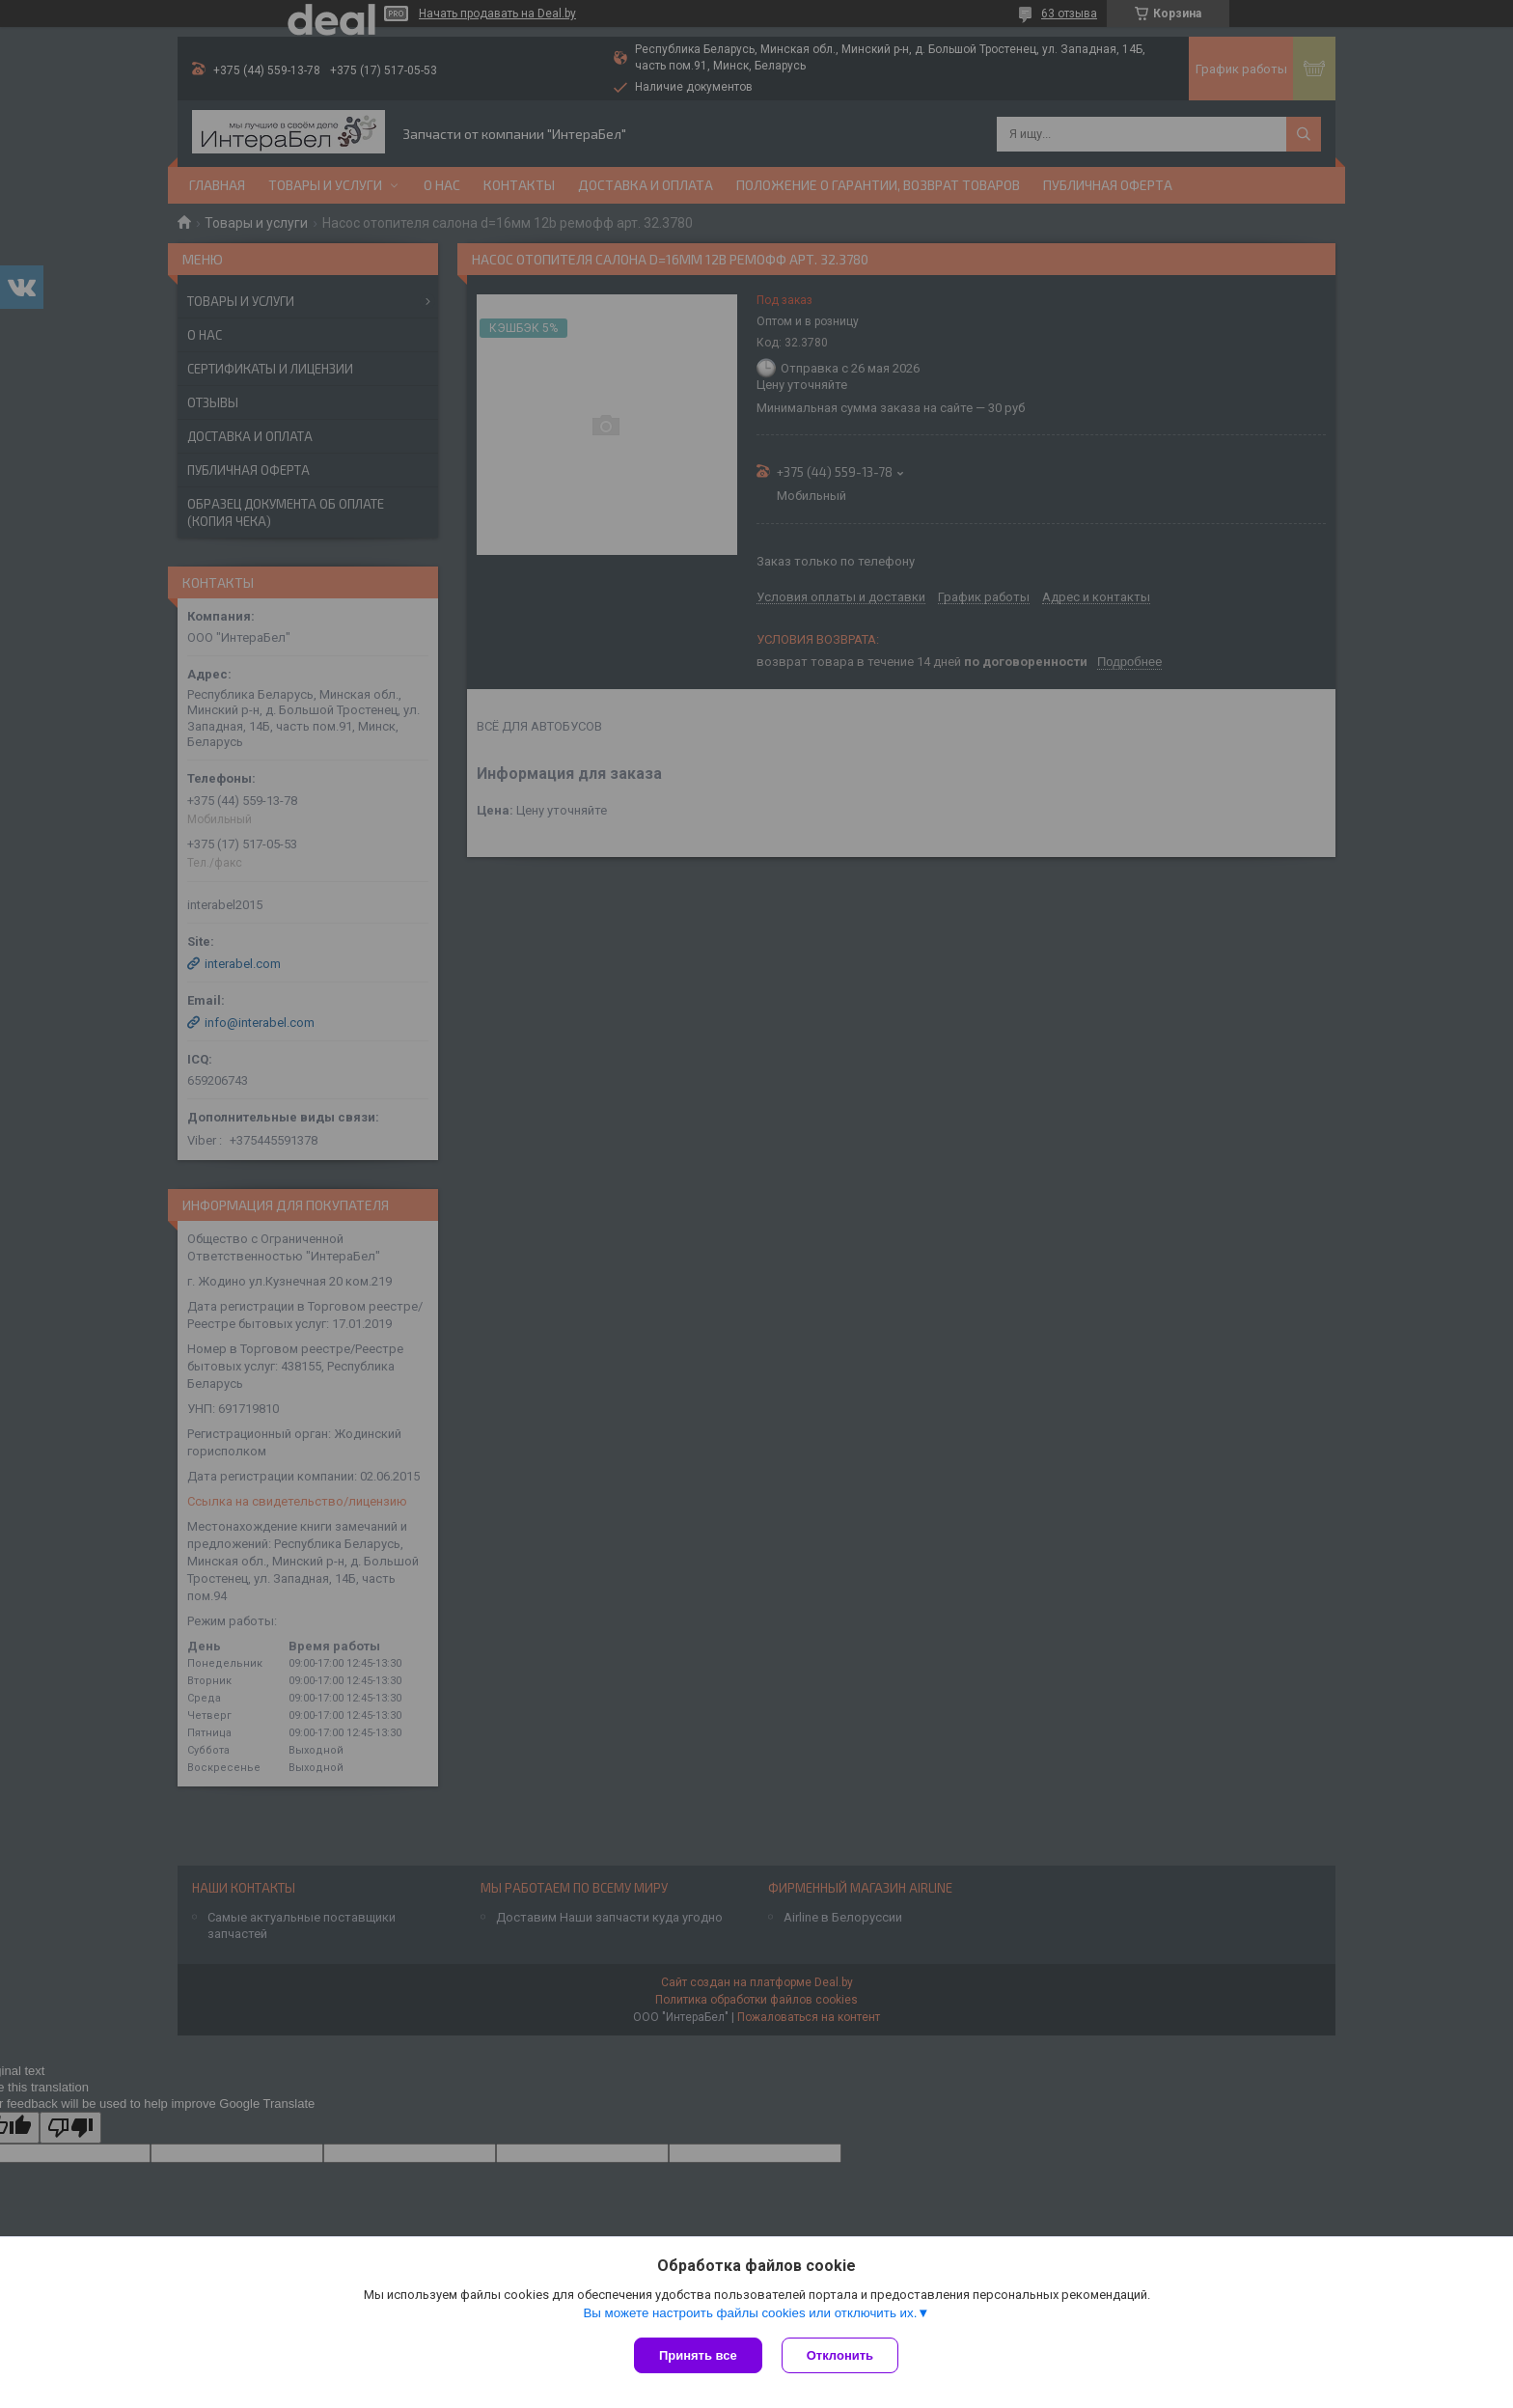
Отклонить (840, 2355)
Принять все (698, 2355)
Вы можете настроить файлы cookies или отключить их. (750, 2313)
